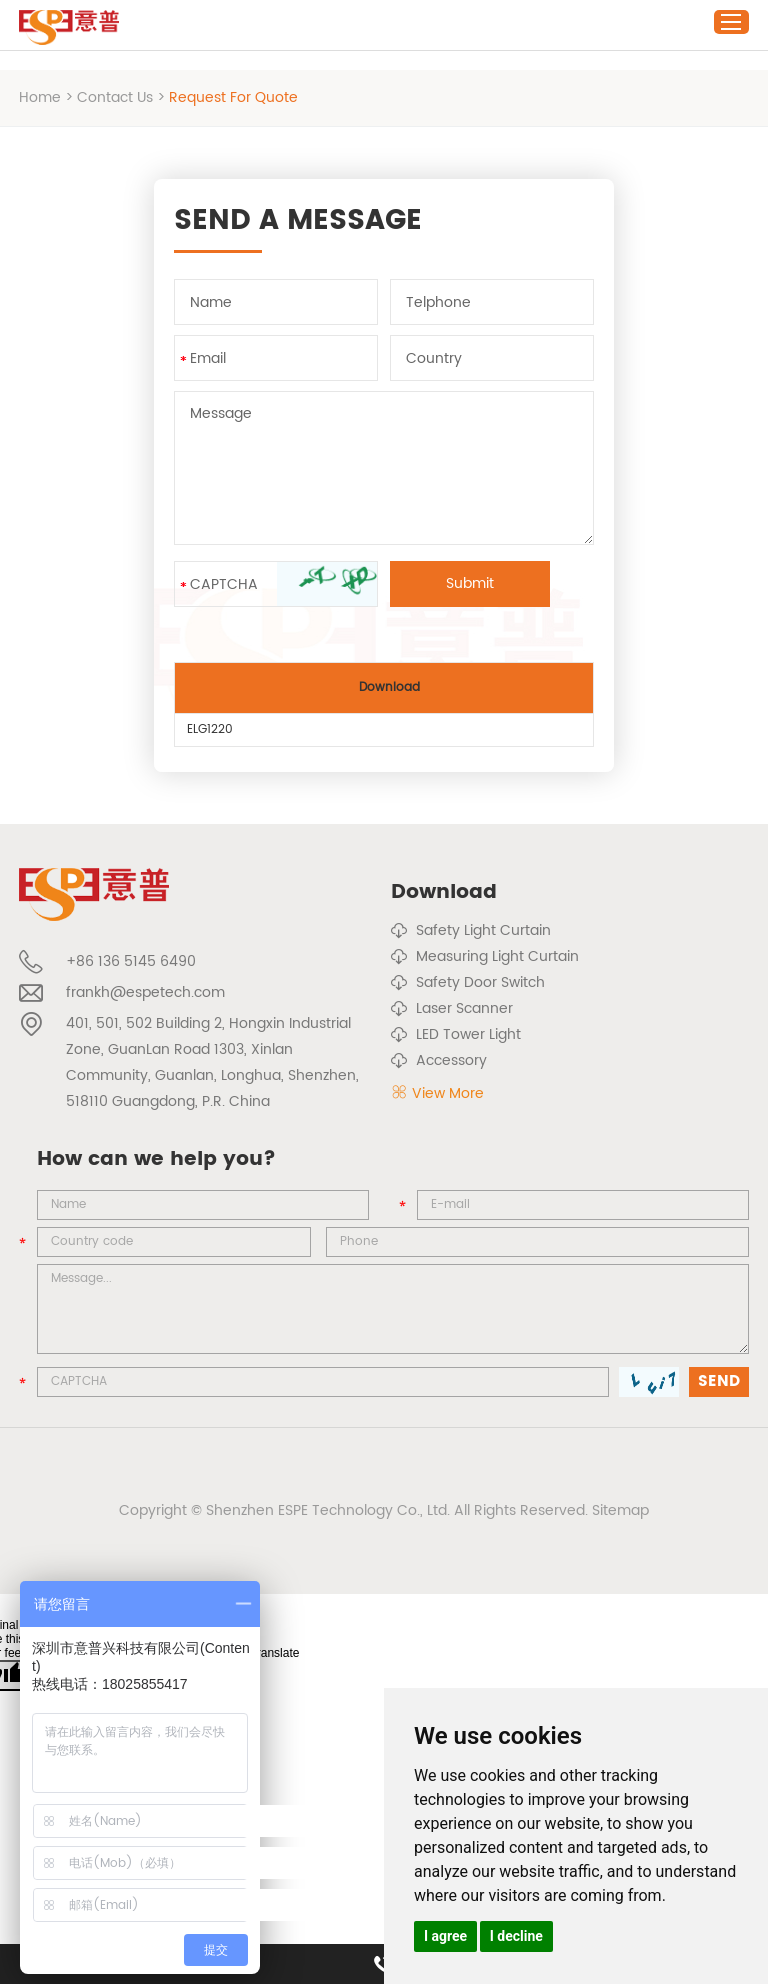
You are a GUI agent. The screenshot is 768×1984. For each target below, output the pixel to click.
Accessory (439, 1061)
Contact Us (115, 97)
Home (40, 97)
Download (444, 893)
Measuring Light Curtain (485, 957)
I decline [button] (516, 1936)
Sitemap (620, 1510)
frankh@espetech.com (145, 992)
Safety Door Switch (468, 983)
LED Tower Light (456, 1035)
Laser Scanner (452, 1009)
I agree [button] (445, 1936)
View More (437, 1093)
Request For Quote (233, 97)
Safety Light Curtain (471, 931)
